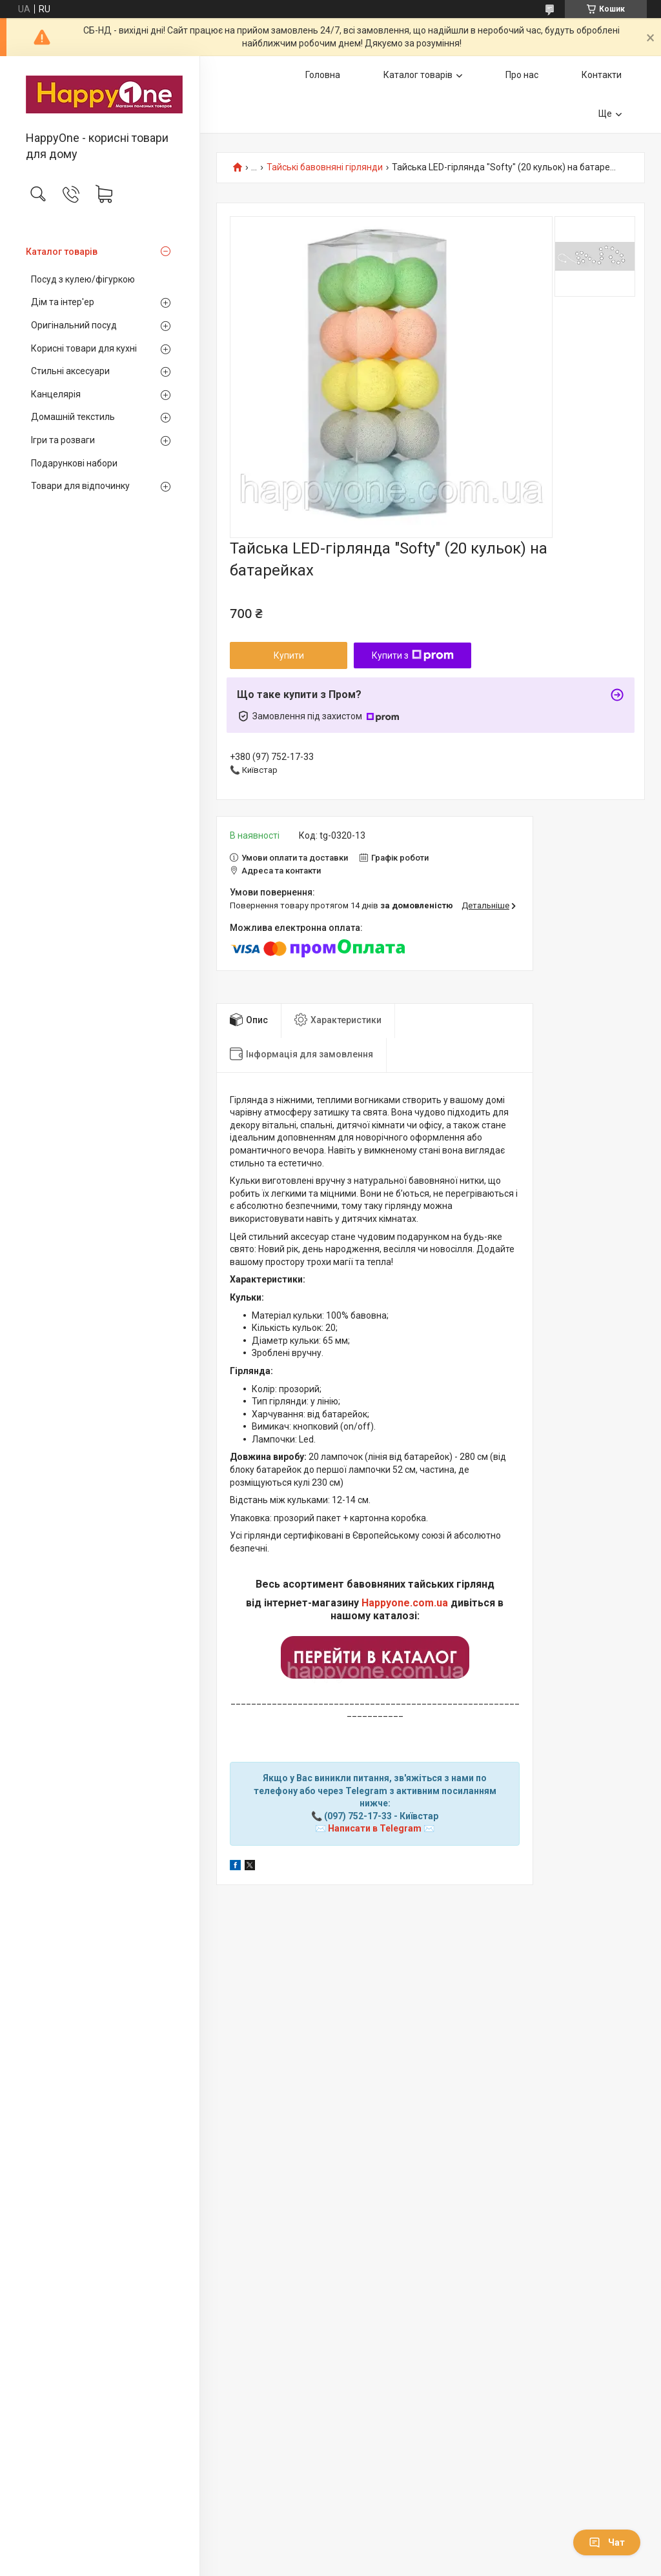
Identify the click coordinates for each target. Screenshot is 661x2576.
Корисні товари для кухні (84, 348)
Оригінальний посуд (74, 325)
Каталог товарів (61, 251)
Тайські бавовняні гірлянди (325, 167)
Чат (607, 2542)
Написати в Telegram (375, 1828)
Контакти (602, 75)
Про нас (521, 75)
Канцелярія (56, 394)
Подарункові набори (74, 463)
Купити (289, 655)
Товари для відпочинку (80, 486)
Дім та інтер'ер (62, 302)
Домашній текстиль (73, 417)
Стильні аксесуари (70, 371)
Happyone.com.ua (404, 1603)
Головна (322, 75)
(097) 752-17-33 (358, 1816)
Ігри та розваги (63, 440)
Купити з (413, 655)
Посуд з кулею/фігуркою (83, 279)
